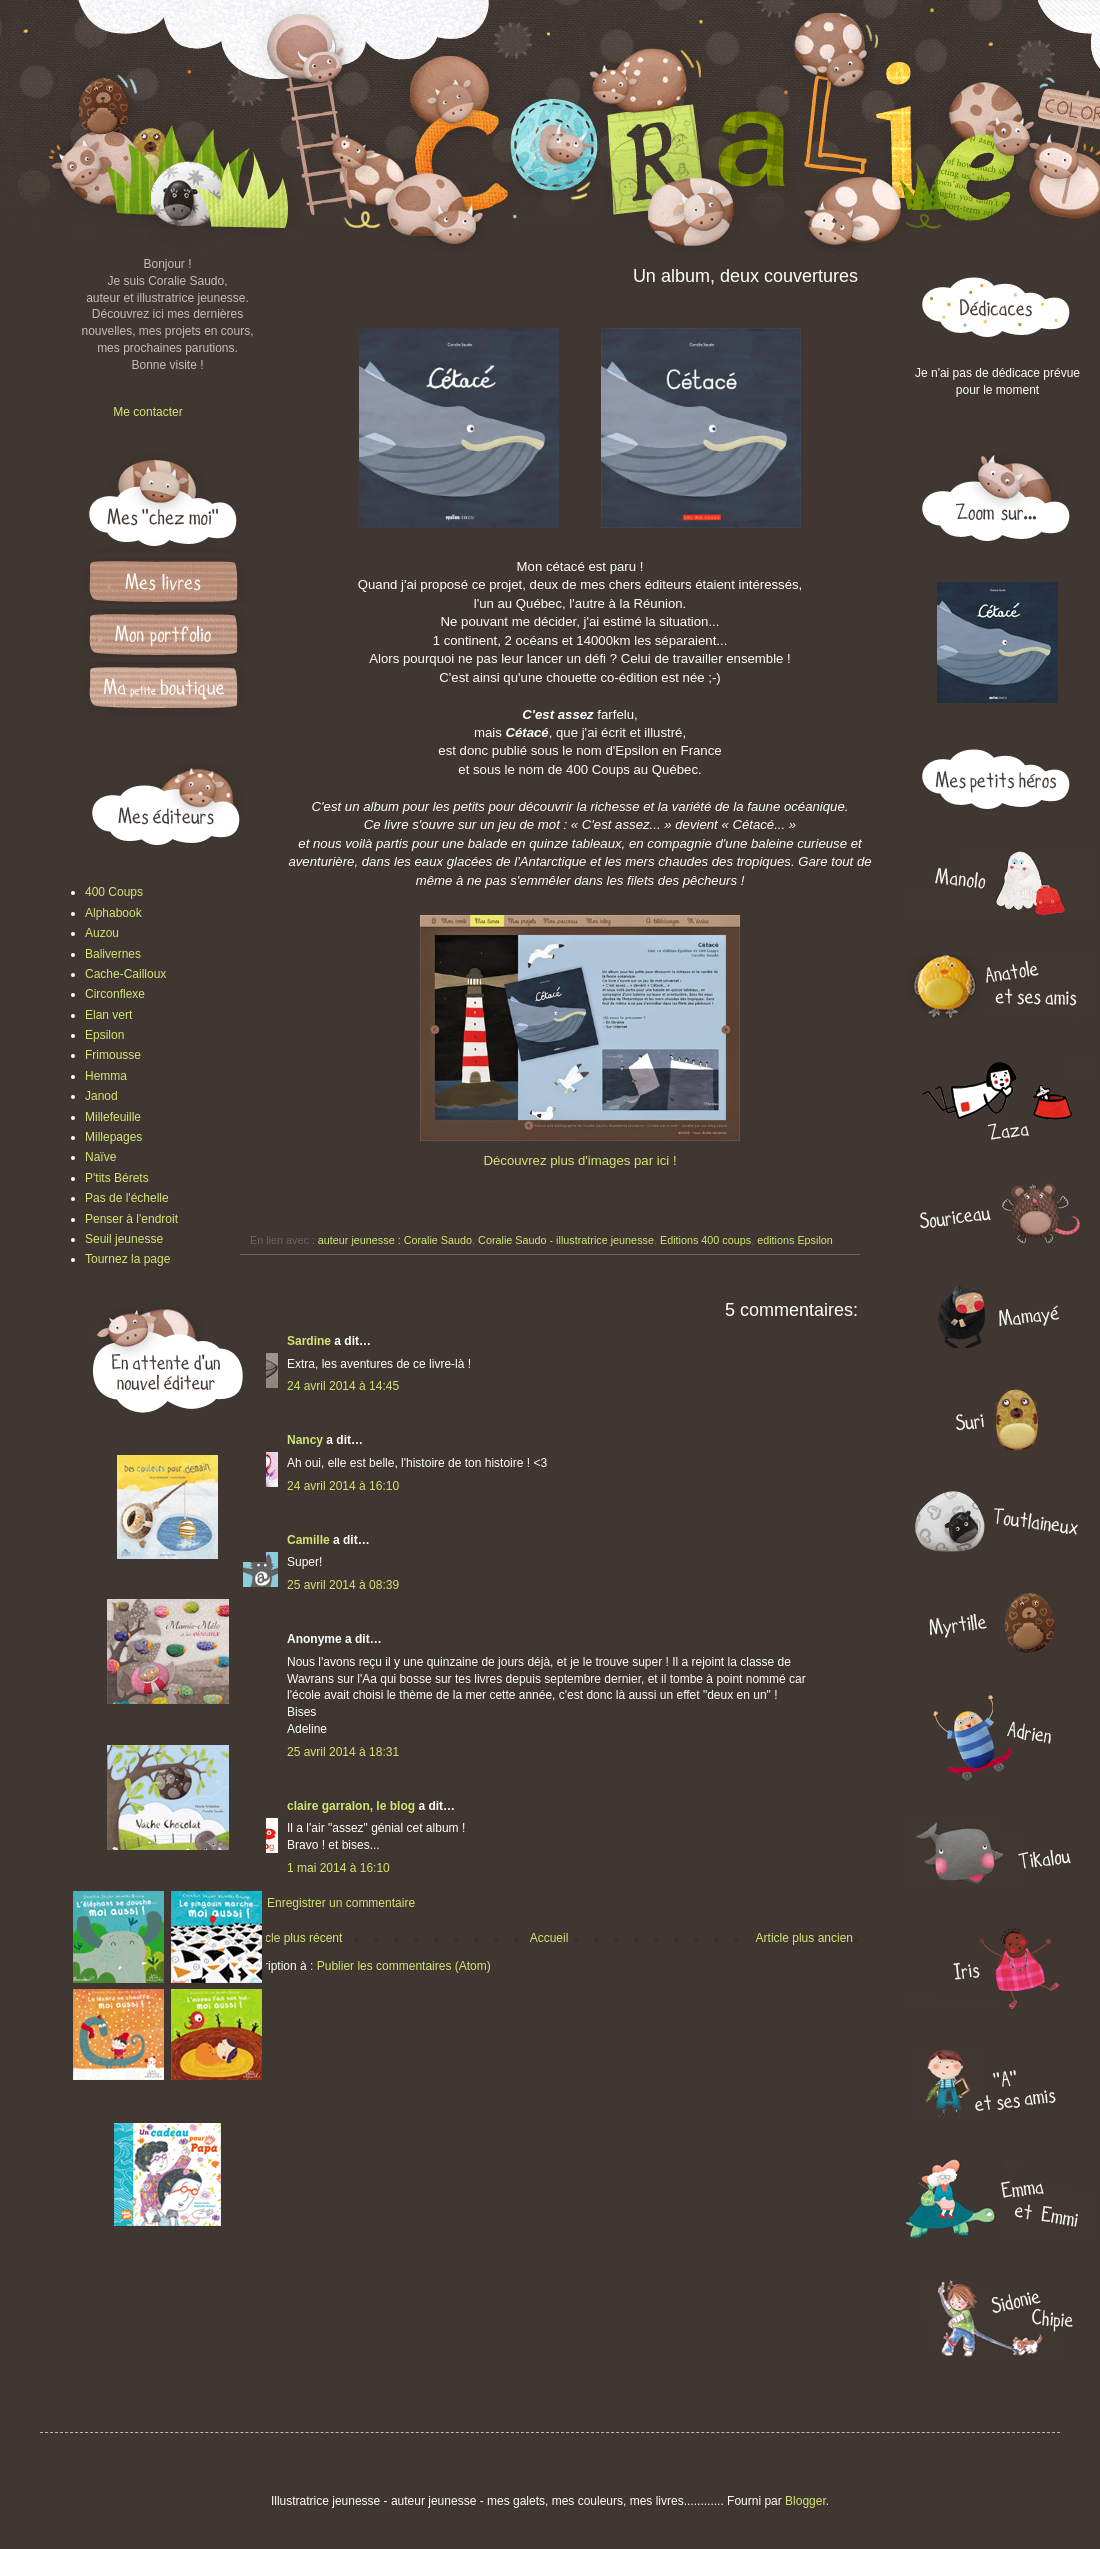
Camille (308, 1540)
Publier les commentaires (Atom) (404, 1966)
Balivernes (113, 954)
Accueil (549, 1938)
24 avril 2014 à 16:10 (343, 1486)
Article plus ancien (804, 1938)
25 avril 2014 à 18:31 (343, 1752)
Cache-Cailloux (125, 974)
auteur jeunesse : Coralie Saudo (395, 1240)
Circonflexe (115, 994)
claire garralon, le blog (351, 1806)
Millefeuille (113, 1117)
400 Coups (114, 892)
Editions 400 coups (705, 1240)
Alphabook (113, 913)
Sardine (309, 1341)
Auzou (102, 933)
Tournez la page (127, 1259)
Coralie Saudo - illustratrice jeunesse (566, 1240)
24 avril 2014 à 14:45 (343, 1386)
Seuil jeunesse (124, 1239)
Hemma (106, 1076)
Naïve (100, 1157)
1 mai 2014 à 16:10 (338, 1868)
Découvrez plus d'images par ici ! (579, 1160)
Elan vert (108, 1015)
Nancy (305, 1440)
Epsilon (104, 1035)
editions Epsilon (795, 1240)
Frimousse (113, 1055)
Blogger (805, 2501)
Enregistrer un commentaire (341, 1903)
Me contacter (147, 412)
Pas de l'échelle (127, 1198)
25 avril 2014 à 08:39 (343, 1585)
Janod (101, 1096)
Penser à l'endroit (131, 1219)
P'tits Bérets (117, 1178)
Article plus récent (294, 1938)
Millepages (113, 1137)
